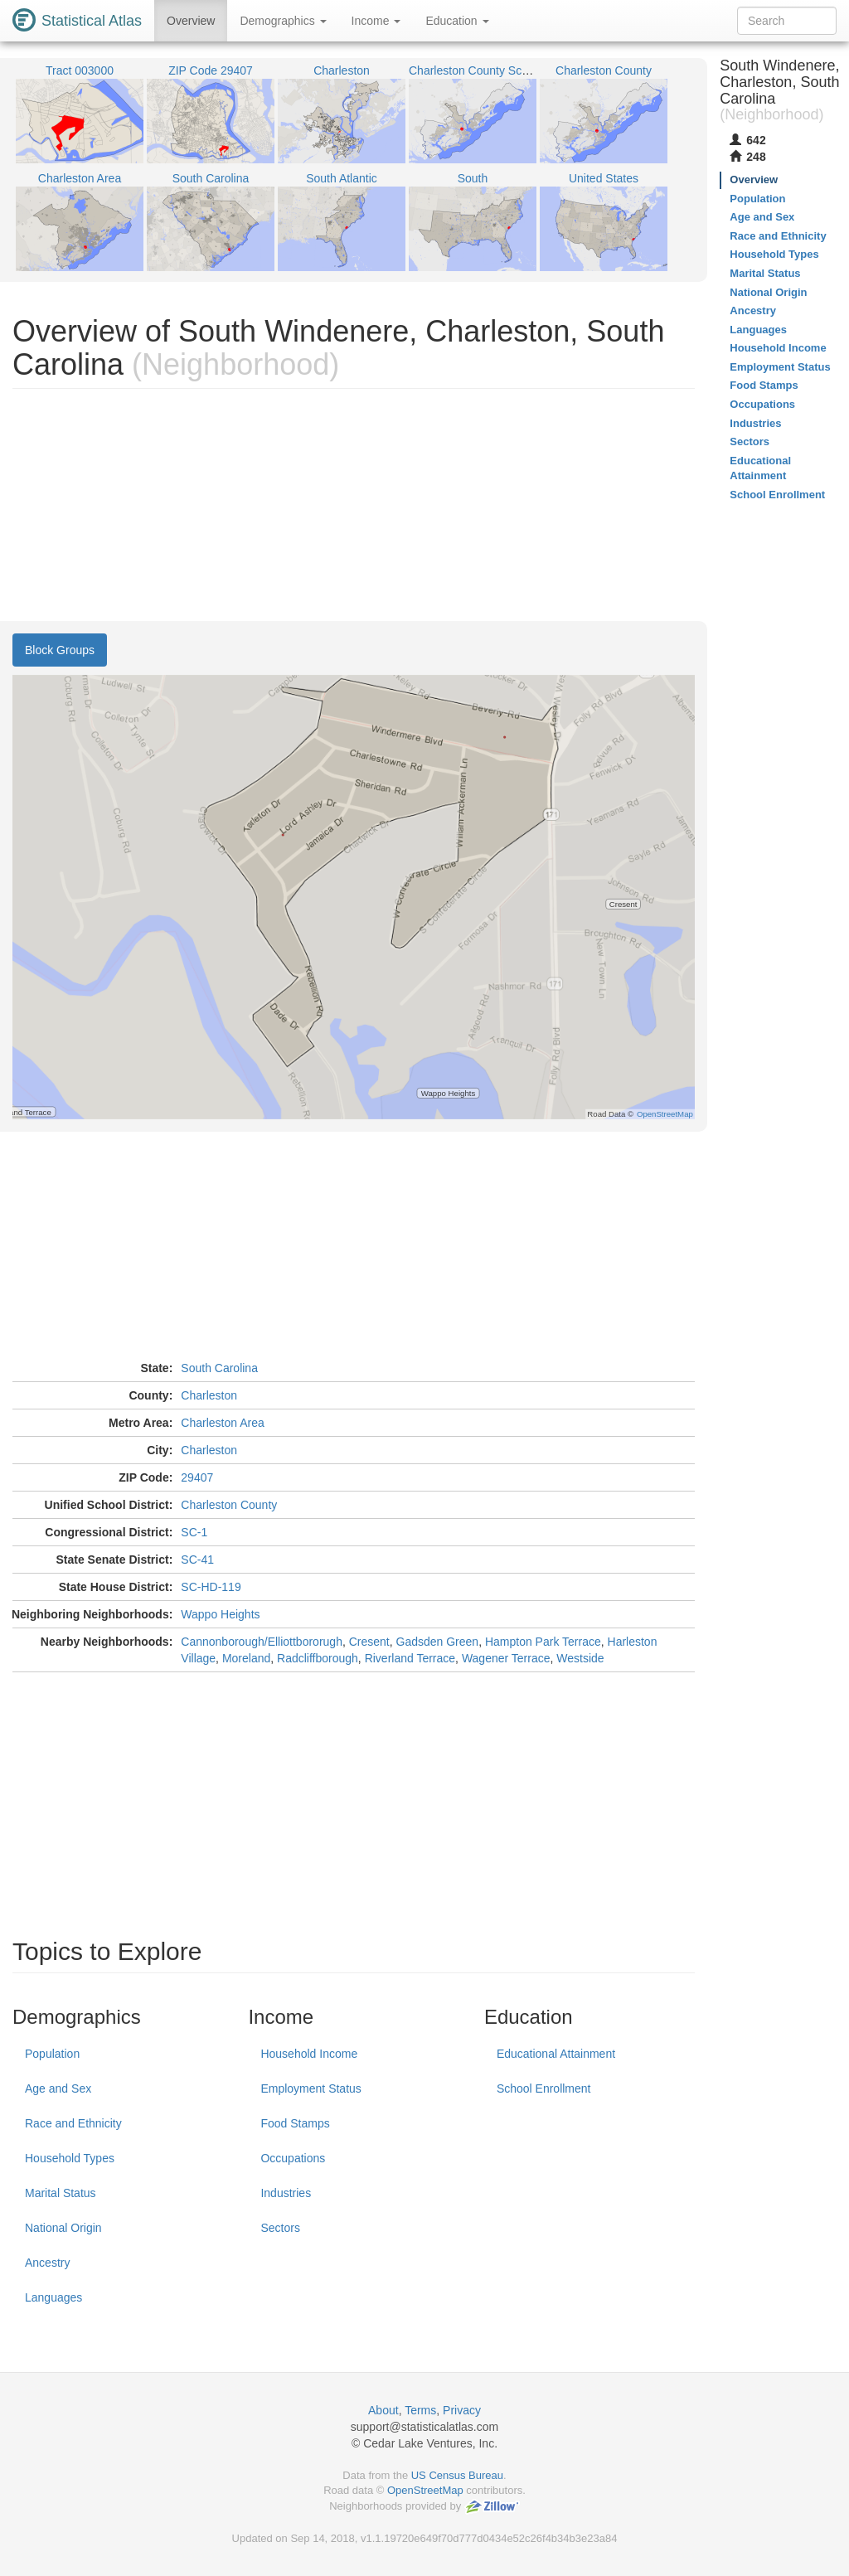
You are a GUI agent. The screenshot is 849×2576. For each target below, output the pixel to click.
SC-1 (194, 1532)
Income (376, 20)
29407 (197, 1477)
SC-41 (197, 1559)
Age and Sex (58, 2088)
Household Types (69, 2158)
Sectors (279, 2227)
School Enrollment (544, 2088)
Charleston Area (222, 1422)
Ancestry (47, 2262)
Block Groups (60, 650)
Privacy (462, 2410)
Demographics (283, 20)
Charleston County (229, 1504)
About (383, 2410)
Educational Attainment (556, 2053)
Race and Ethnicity (73, 2123)
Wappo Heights (220, 1614)
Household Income (308, 2053)
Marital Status (60, 2193)
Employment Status (310, 2088)
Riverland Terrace (410, 1658)
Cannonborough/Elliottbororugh (261, 1641)
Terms (420, 2410)
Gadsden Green (437, 1641)
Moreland (246, 1658)
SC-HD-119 (210, 1587)
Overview (191, 20)
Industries (285, 2193)
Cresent (369, 1641)
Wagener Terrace (506, 1658)
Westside (580, 1658)
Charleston (209, 1395)
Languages (53, 2297)
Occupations (292, 2158)
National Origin (63, 2227)
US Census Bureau (457, 2475)
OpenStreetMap (425, 2490)
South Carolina (219, 1368)
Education (456, 20)
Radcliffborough (317, 1658)
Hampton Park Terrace (543, 1641)
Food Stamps (294, 2123)
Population (52, 2053)
